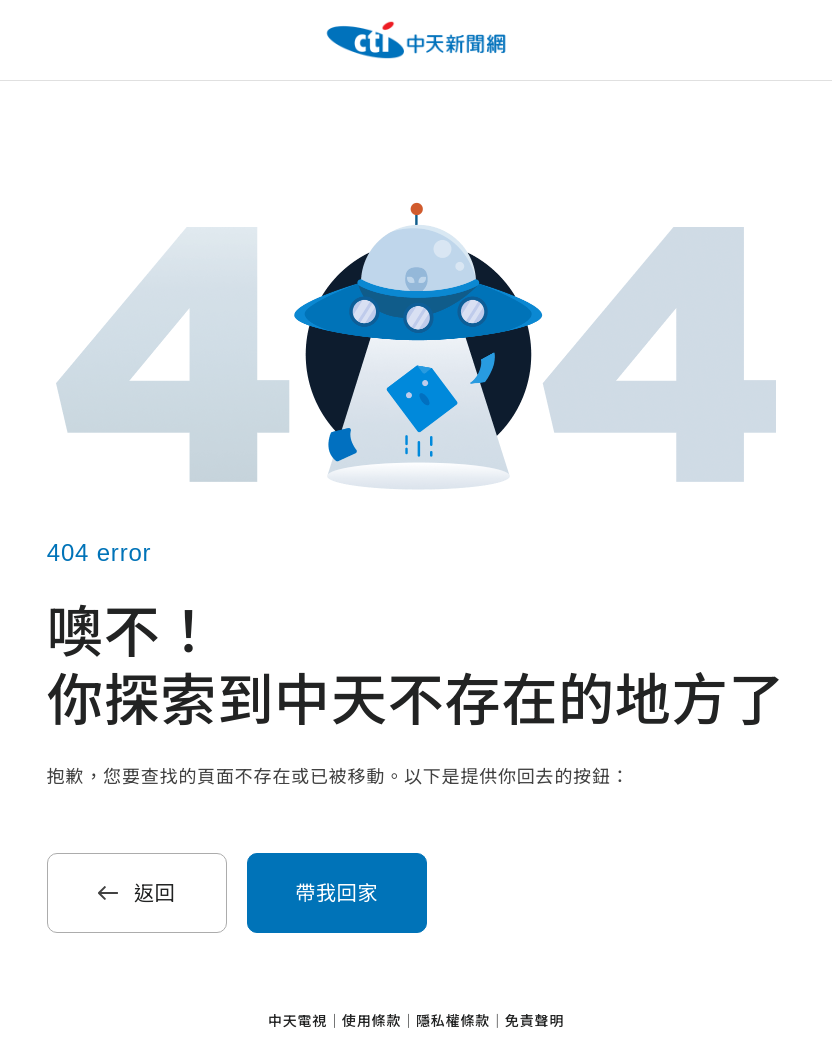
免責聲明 (534, 1021)
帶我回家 (336, 893)
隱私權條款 (453, 1021)
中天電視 (297, 1021)
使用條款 (371, 1021)
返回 (137, 893)
